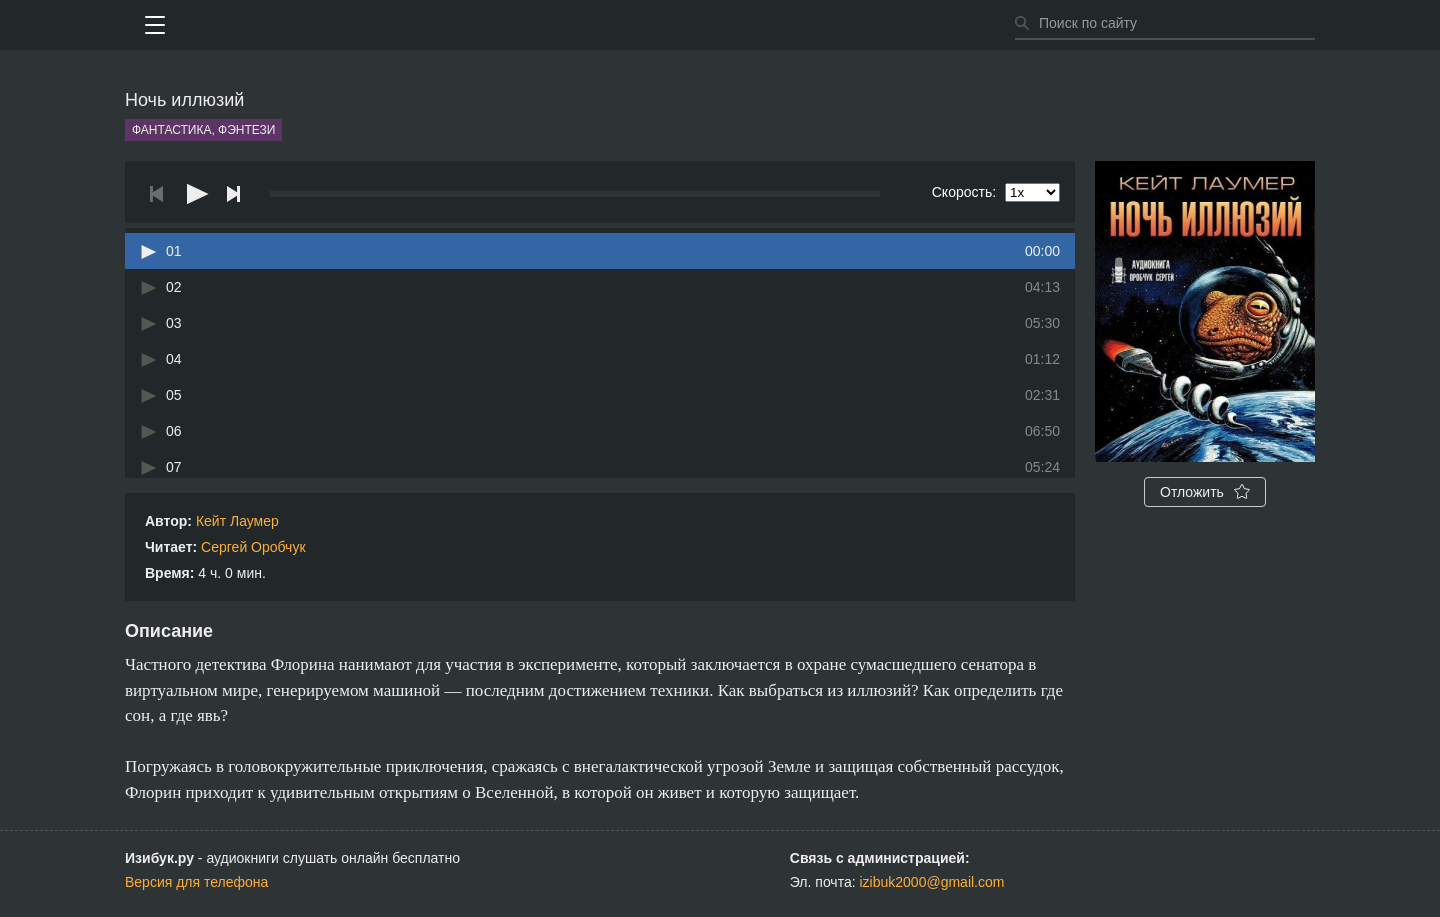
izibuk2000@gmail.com (932, 882)
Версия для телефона (196, 882)
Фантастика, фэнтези (203, 130)
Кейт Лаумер (237, 521)
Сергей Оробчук (253, 547)
